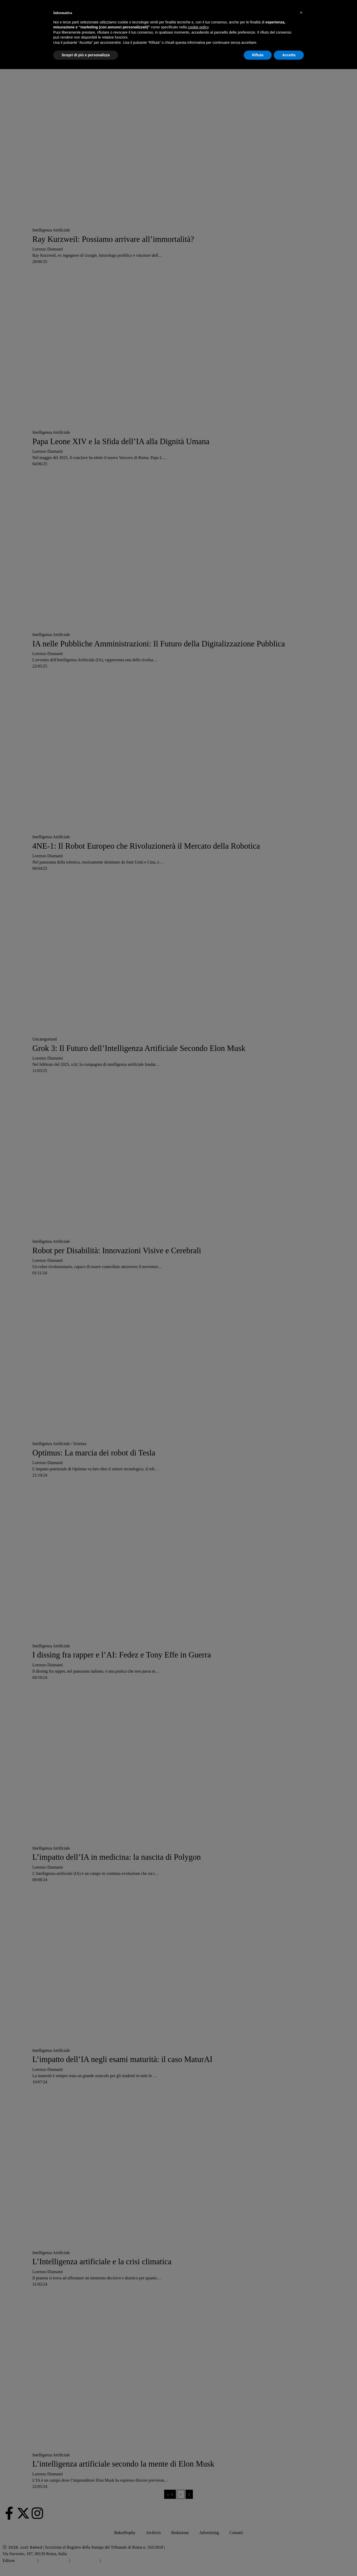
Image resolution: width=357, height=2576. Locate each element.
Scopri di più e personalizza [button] (86, 55)
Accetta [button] (288, 55)
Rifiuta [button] (258, 55)
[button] (301, 12)
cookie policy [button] (198, 27)
